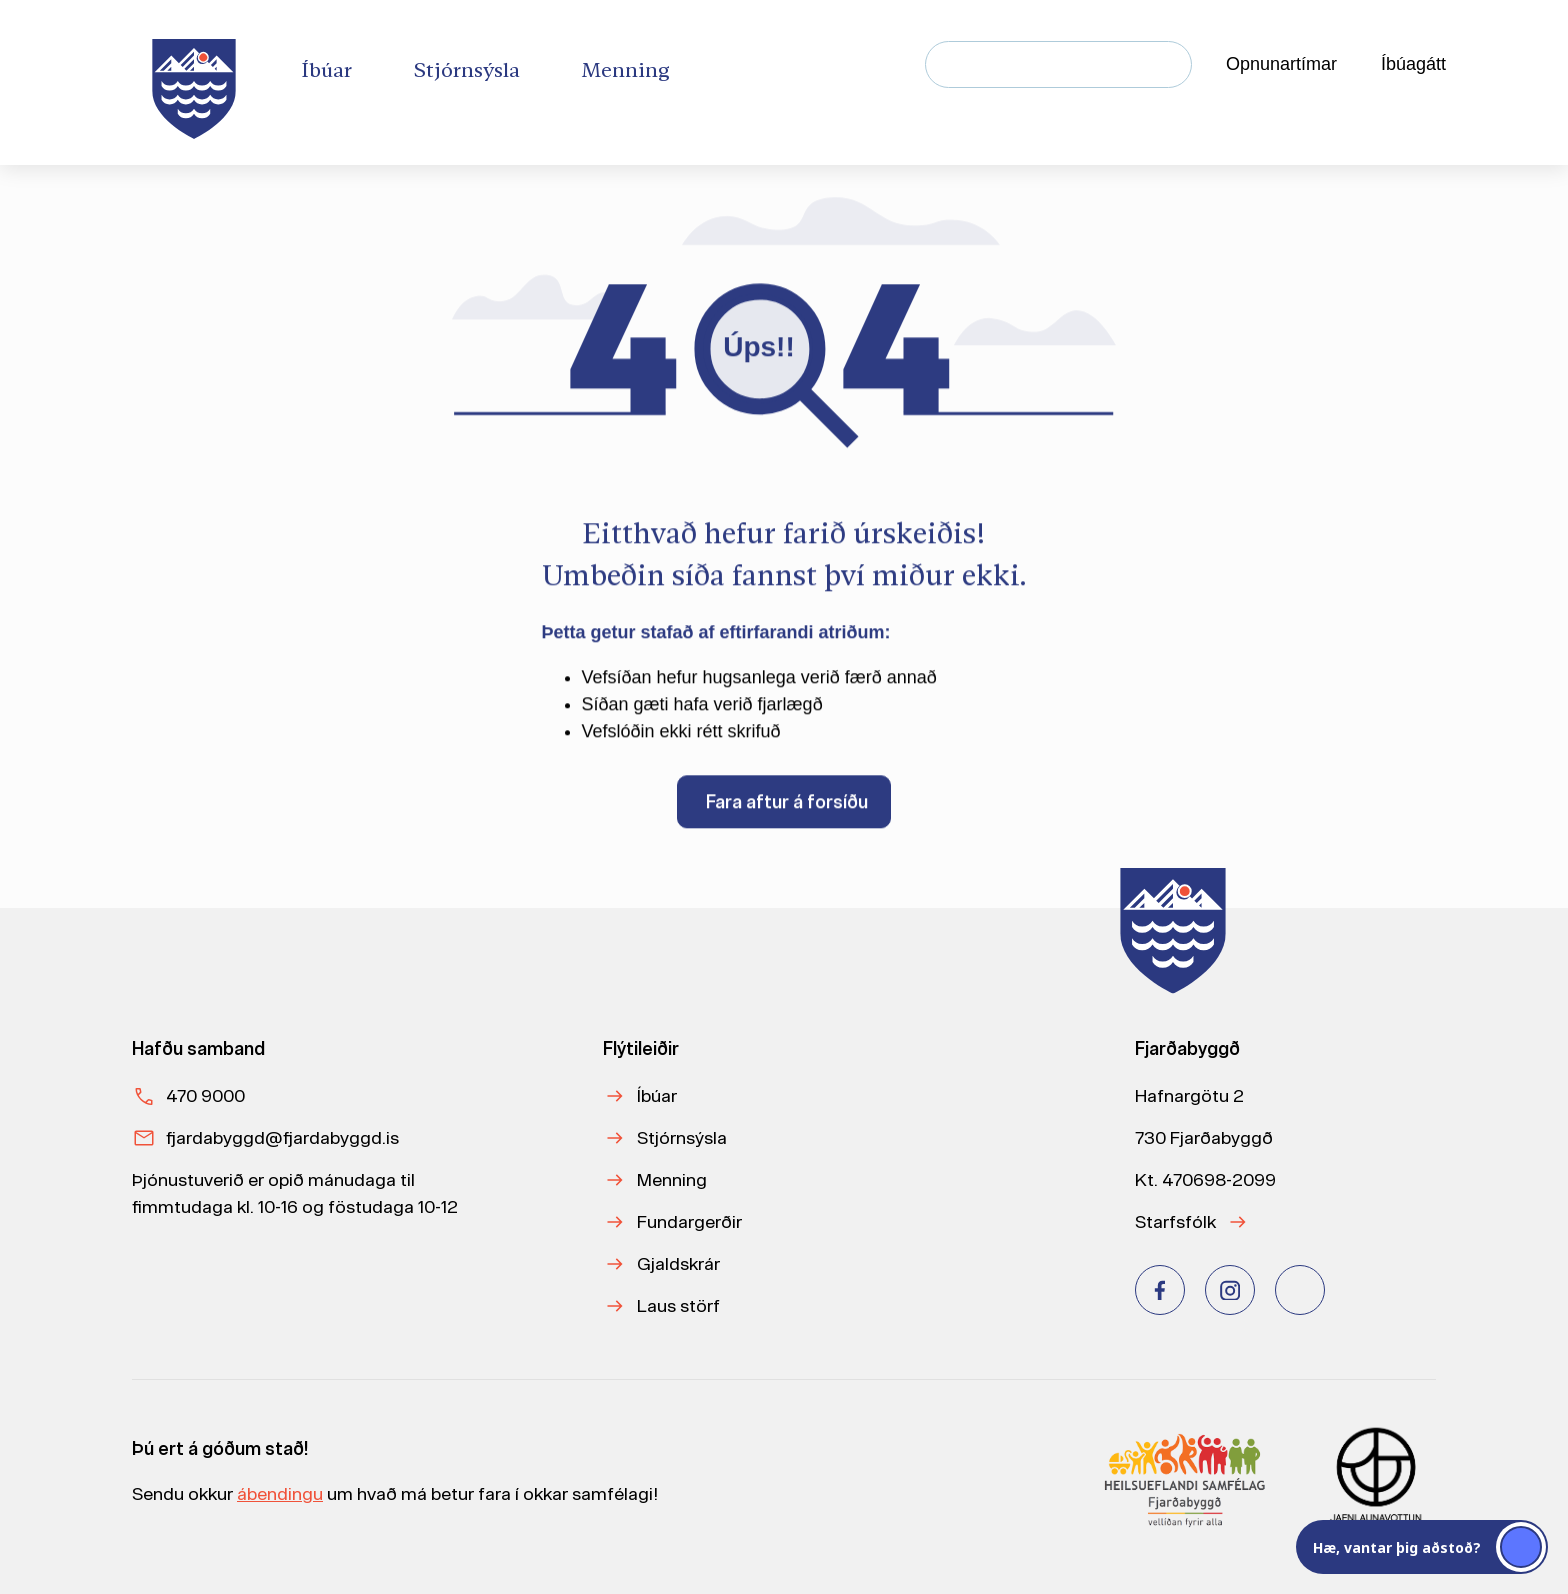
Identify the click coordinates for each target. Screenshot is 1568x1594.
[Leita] (1168, 64)
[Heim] (198, 82)
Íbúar (657, 1095)
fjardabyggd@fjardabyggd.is (282, 1137)
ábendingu (280, 1493)
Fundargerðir (689, 1221)
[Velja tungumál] (1514, 65)
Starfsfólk (1175, 1221)
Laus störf (678, 1305)
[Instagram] (1230, 1290)
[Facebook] (1160, 1290)
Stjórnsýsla (682, 1137)
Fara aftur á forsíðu (787, 807)
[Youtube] (1300, 1290)
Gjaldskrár (678, 1263)
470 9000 (205, 1095)
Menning (672, 1179)
